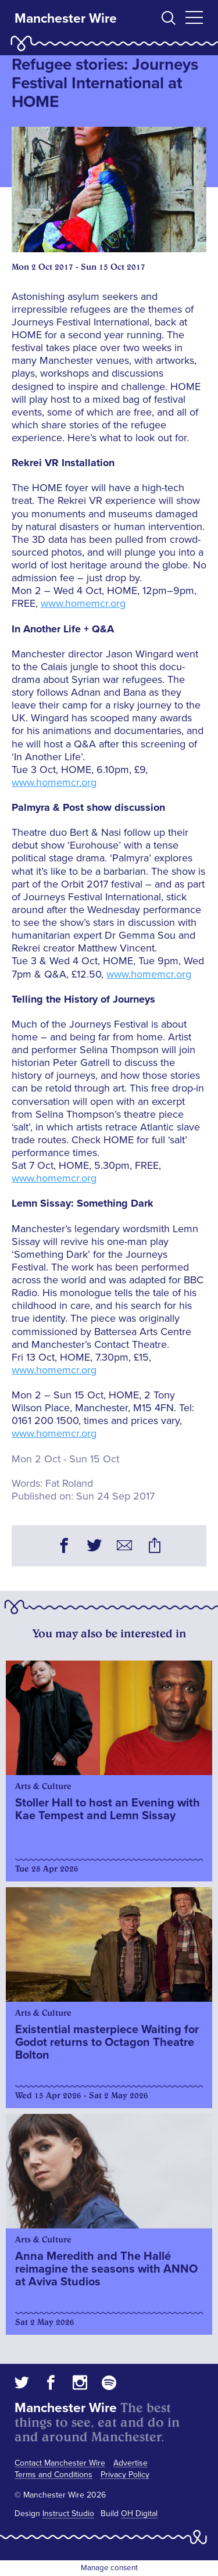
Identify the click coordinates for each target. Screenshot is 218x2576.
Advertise (130, 2463)
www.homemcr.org (83, 603)
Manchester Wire (66, 18)
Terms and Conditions (53, 2475)
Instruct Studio (68, 2513)
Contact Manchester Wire (60, 2463)
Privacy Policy (125, 2475)
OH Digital (139, 2513)
